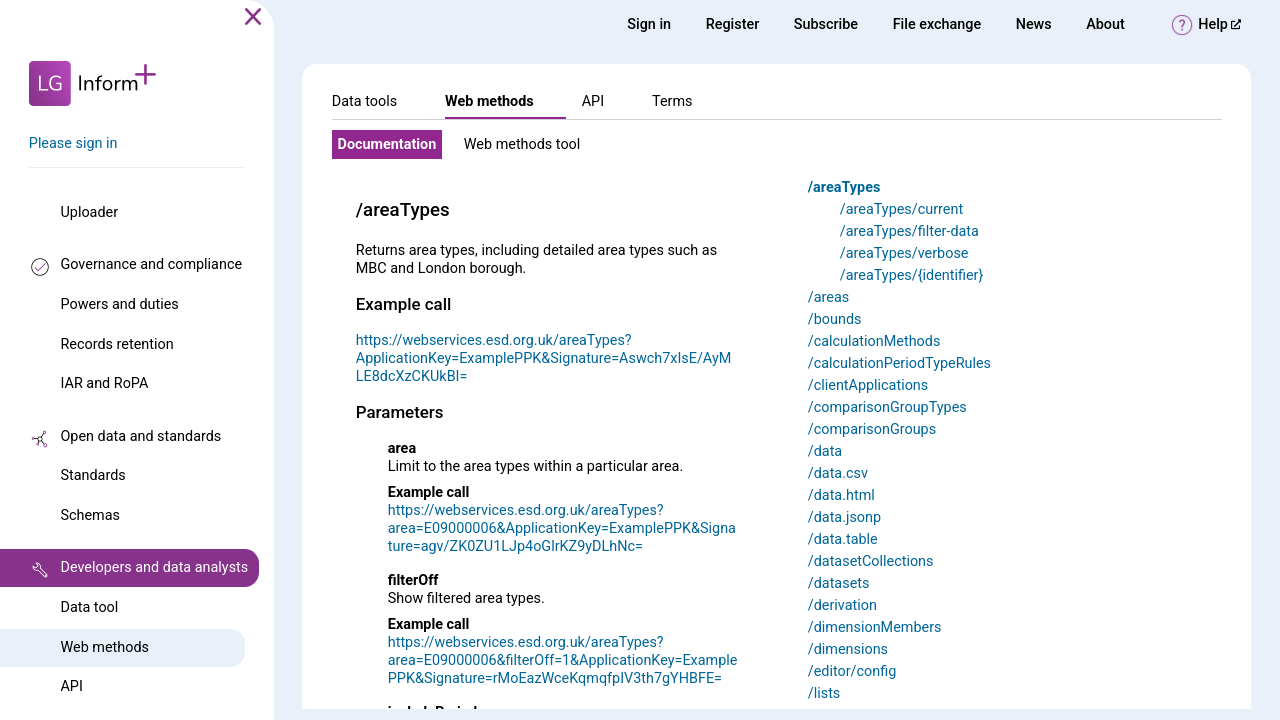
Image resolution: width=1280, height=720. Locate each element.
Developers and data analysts (154, 567)
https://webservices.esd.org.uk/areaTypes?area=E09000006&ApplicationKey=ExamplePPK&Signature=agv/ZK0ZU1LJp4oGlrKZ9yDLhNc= (562, 528)
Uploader (89, 212)
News (1034, 24)
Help (1219, 24)
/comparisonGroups (872, 429)
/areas (828, 297)
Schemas (90, 515)
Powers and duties (119, 304)
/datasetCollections (871, 561)
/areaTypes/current (901, 209)
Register (733, 24)
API (71, 686)
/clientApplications (868, 385)
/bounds (835, 319)
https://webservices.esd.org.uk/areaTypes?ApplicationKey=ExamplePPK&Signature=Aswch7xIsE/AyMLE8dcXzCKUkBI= (543, 358)
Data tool (89, 607)
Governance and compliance (151, 264)
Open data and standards (140, 436)
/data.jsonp (844, 517)
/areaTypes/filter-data (909, 231)
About (1105, 24)
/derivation (842, 605)
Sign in (649, 24)
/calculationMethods (874, 341)
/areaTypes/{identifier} (912, 275)
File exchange (937, 24)
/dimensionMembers (875, 627)
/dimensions (848, 649)
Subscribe (826, 24)
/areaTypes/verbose (904, 253)
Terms (672, 101)
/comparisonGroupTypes (887, 407)
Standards (92, 475)
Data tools (364, 101)
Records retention (116, 344)
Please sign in (73, 143)
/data (825, 451)
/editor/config (852, 671)
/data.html (841, 495)
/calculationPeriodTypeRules (899, 363)
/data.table (843, 539)
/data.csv (838, 473)
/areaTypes (844, 187)
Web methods (104, 647)
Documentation (387, 144)
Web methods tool (522, 144)
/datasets (839, 583)
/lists (824, 693)
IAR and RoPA (104, 383)
